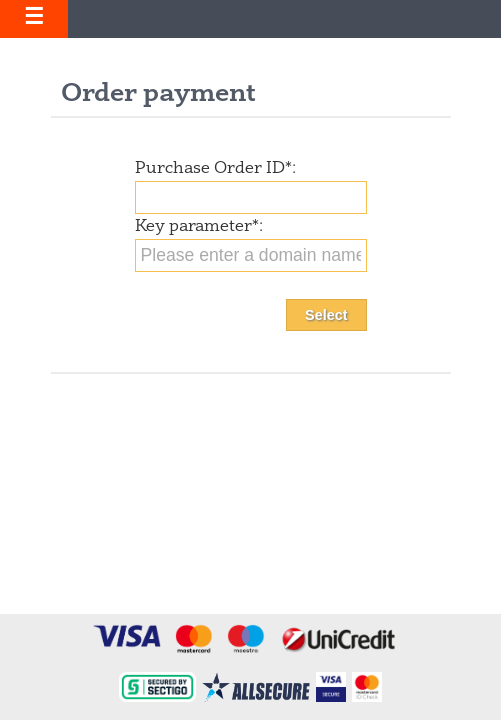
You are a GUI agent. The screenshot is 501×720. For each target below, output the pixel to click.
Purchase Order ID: (215, 169)
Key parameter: (199, 227)
